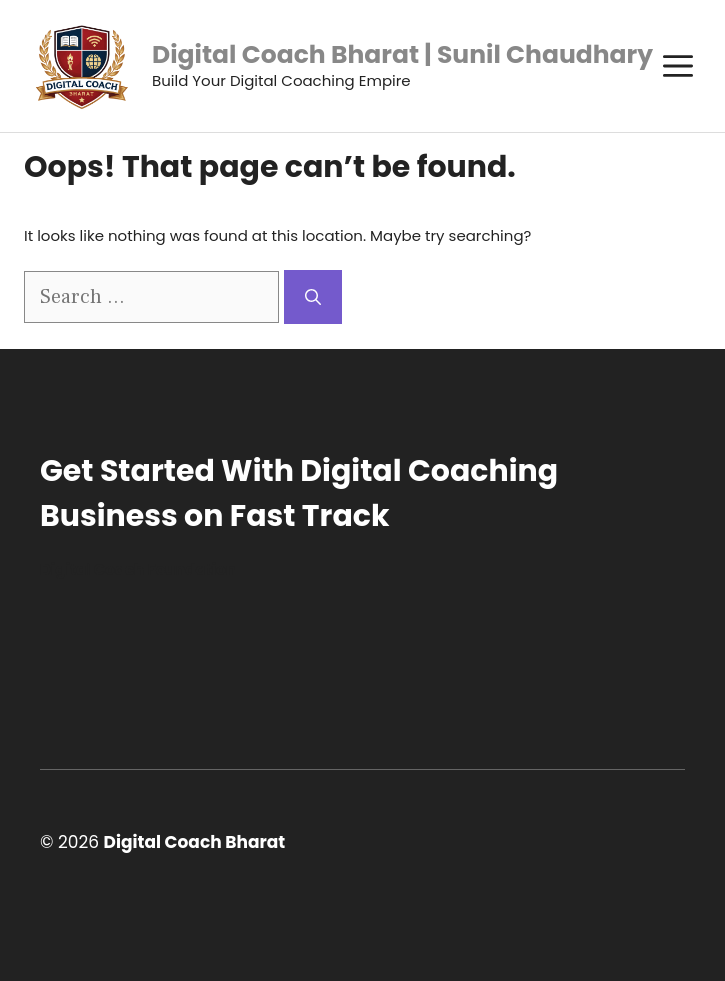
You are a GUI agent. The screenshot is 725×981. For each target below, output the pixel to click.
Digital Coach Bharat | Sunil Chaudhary (402, 54)
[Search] (313, 297)
